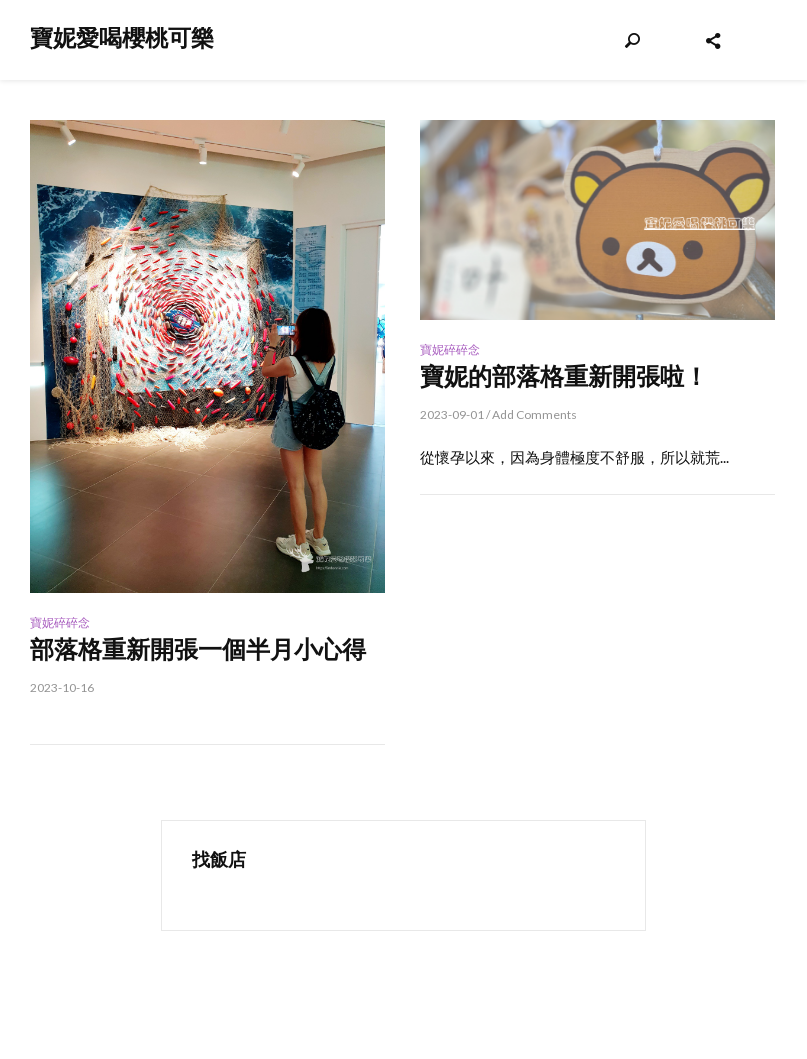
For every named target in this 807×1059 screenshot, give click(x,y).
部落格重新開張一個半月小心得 (198, 649)
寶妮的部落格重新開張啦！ (564, 376)
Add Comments (534, 414)
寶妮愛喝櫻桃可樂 (122, 38)
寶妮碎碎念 (60, 622)
